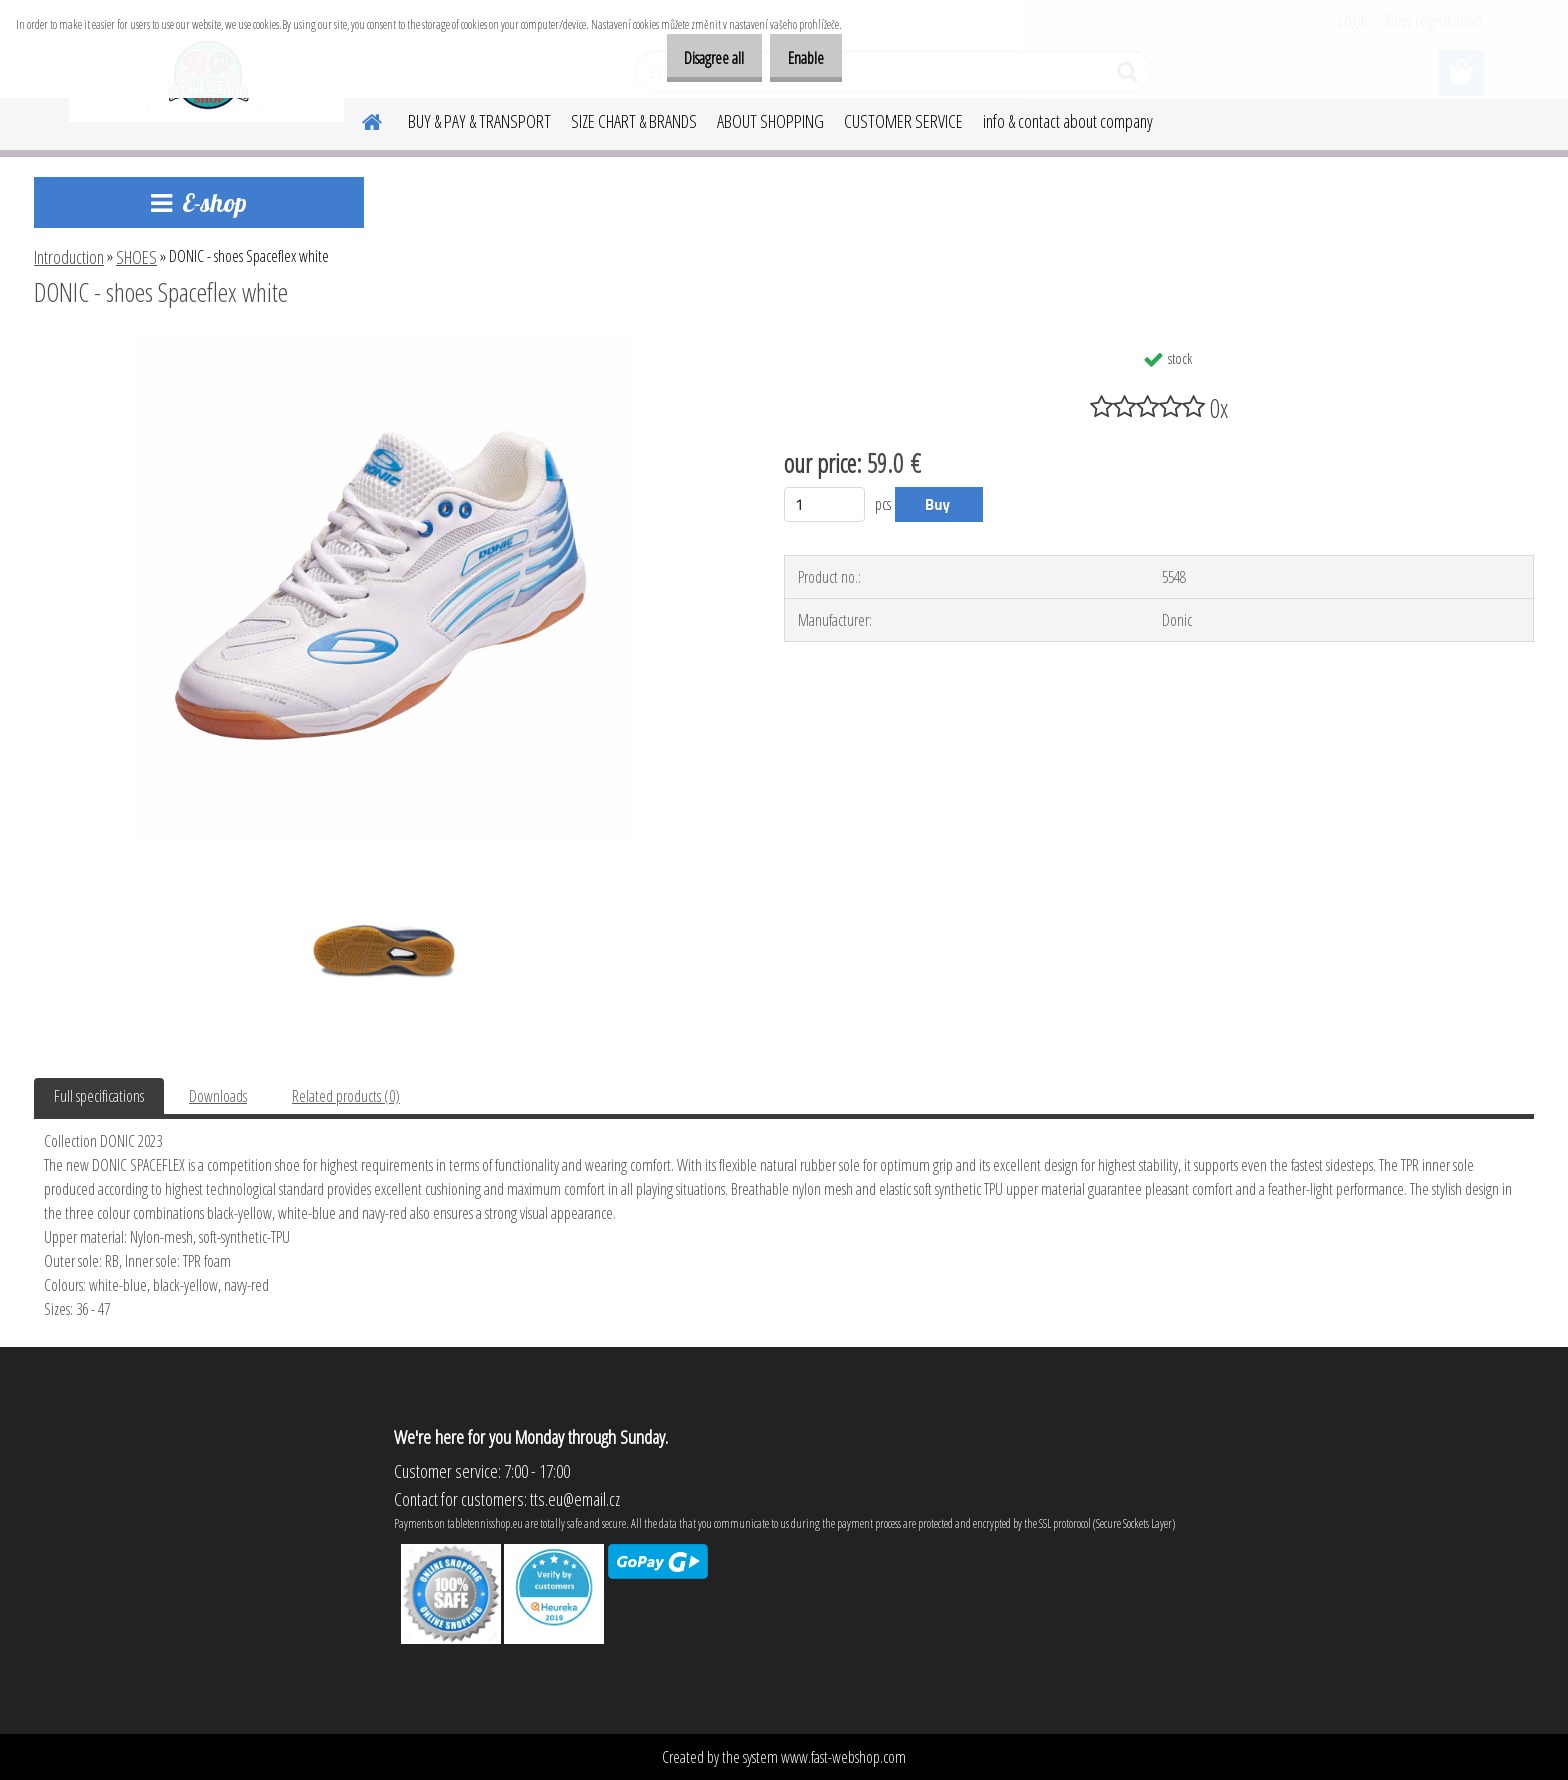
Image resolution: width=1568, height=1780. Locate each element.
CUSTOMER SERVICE (903, 121)
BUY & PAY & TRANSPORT (479, 121)
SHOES (136, 257)
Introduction (69, 257)
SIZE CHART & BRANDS (634, 121)
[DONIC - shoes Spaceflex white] (383, 347)
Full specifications (99, 1096)
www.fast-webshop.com (843, 1757)
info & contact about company (1068, 121)
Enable (799, 58)
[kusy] (824, 504)
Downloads (218, 1096)
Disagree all (693, 58)
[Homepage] (360, 119)
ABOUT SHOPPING (770, 121)
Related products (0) (346, 1096)
